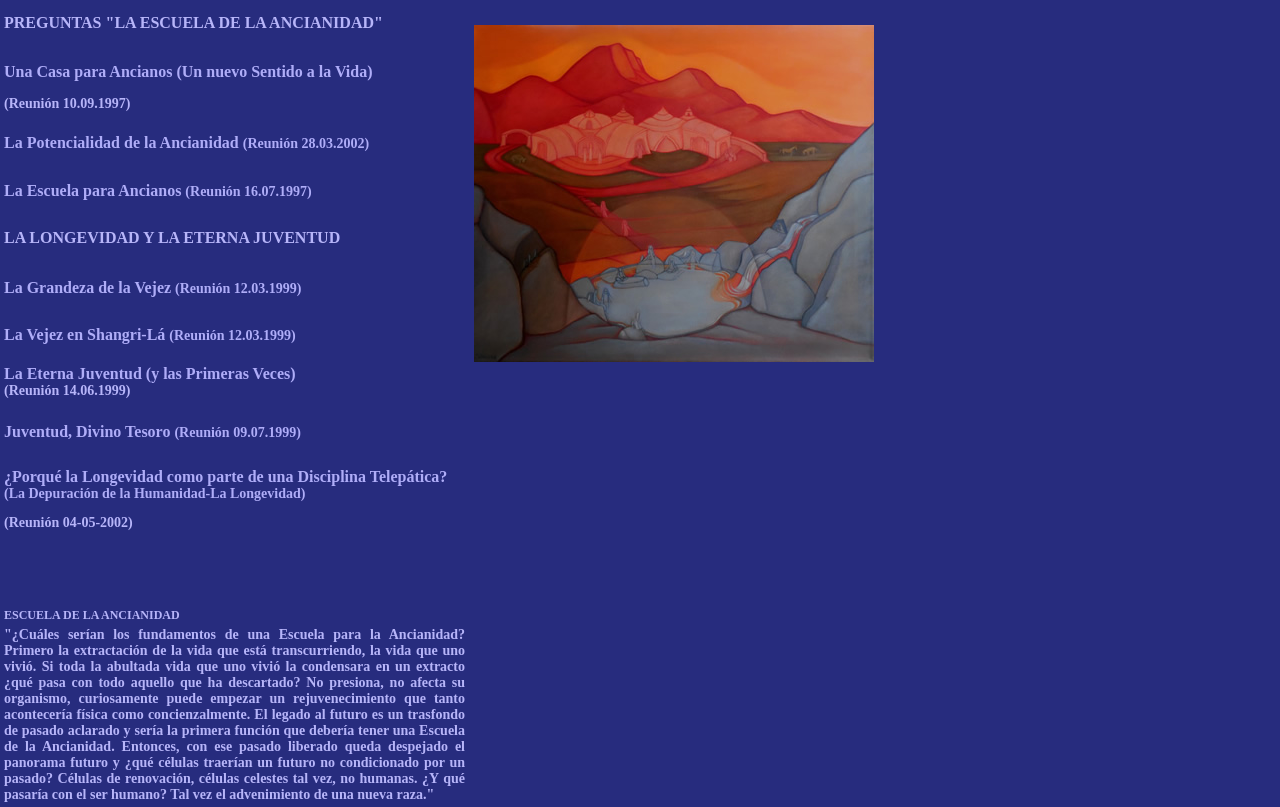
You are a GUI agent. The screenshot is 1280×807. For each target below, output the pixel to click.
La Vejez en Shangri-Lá (150, 334)
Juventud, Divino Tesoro (152, 431)
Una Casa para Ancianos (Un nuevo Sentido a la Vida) (188, 71)
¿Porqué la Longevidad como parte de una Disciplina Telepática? (225, 484)
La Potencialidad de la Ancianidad (186, 142)
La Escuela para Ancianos (158, 190)
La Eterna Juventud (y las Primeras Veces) (150, 373)
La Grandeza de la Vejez (153, 287)
